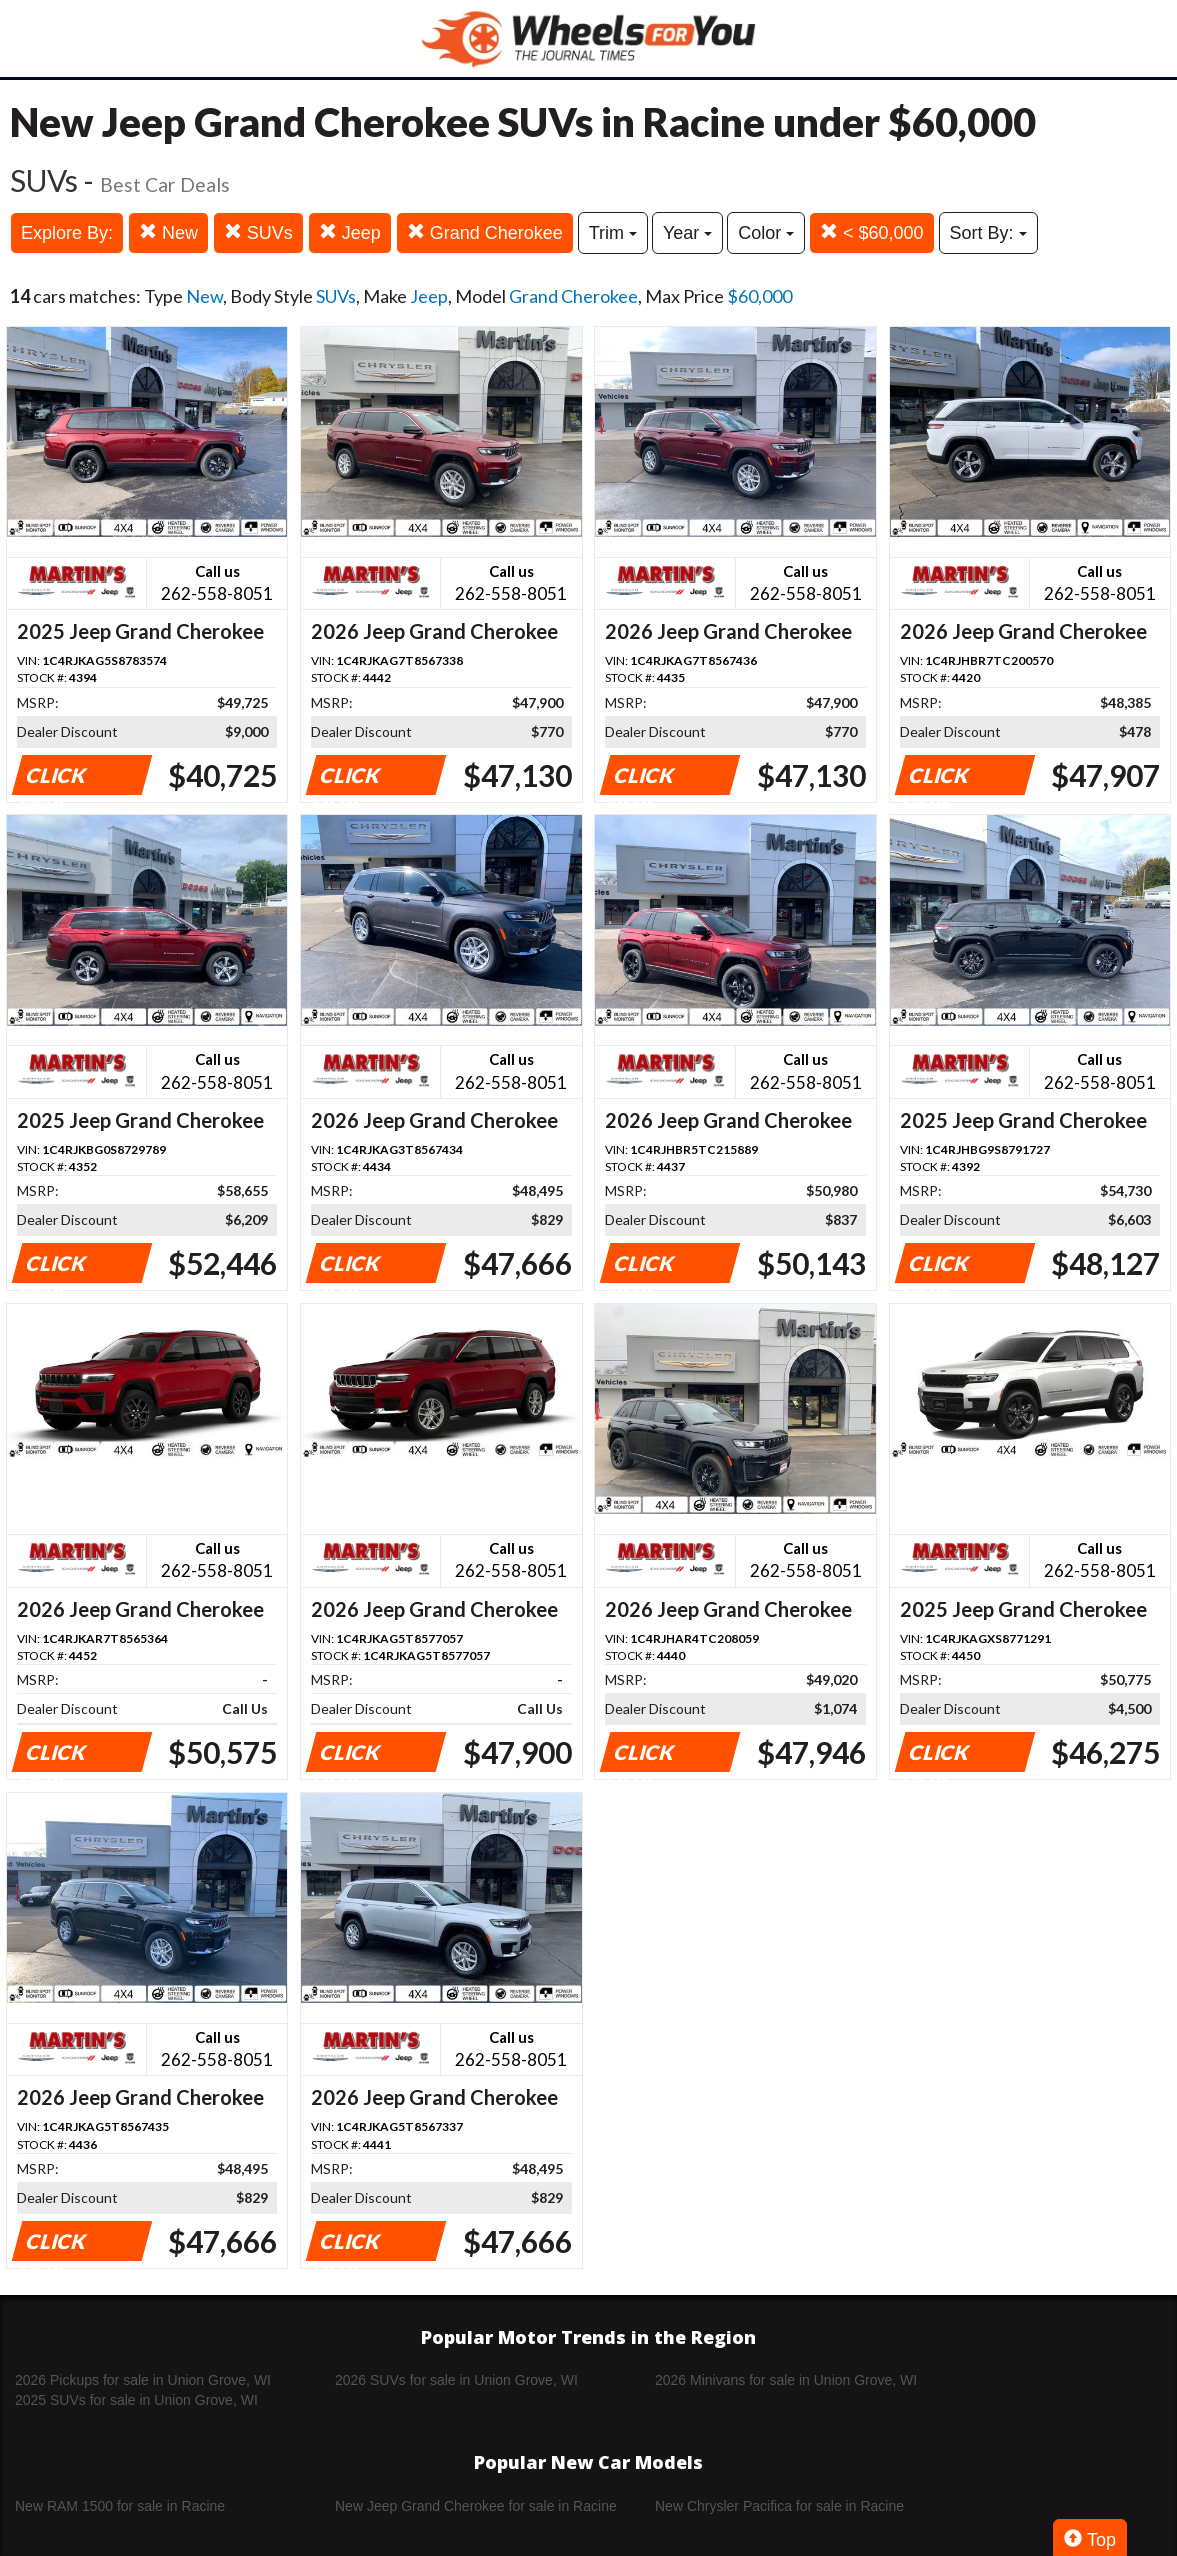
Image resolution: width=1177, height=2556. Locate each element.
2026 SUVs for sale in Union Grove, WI (456, 2380)
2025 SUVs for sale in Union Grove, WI (136, 2400)
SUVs (258, 232)
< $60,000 (872, 232)
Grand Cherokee (485, 232)
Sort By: (988, 233)
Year (687, 233)
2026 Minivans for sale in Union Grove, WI (786, 2380)
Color (766, 233)
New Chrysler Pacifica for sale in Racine (779, 2506)
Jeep (350, 232)
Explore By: (67, 233)
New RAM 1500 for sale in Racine (120, 2506)
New (168, 232)
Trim (613, 233)
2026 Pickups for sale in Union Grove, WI (143, 2380)
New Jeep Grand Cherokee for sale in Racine (476, 2506)
